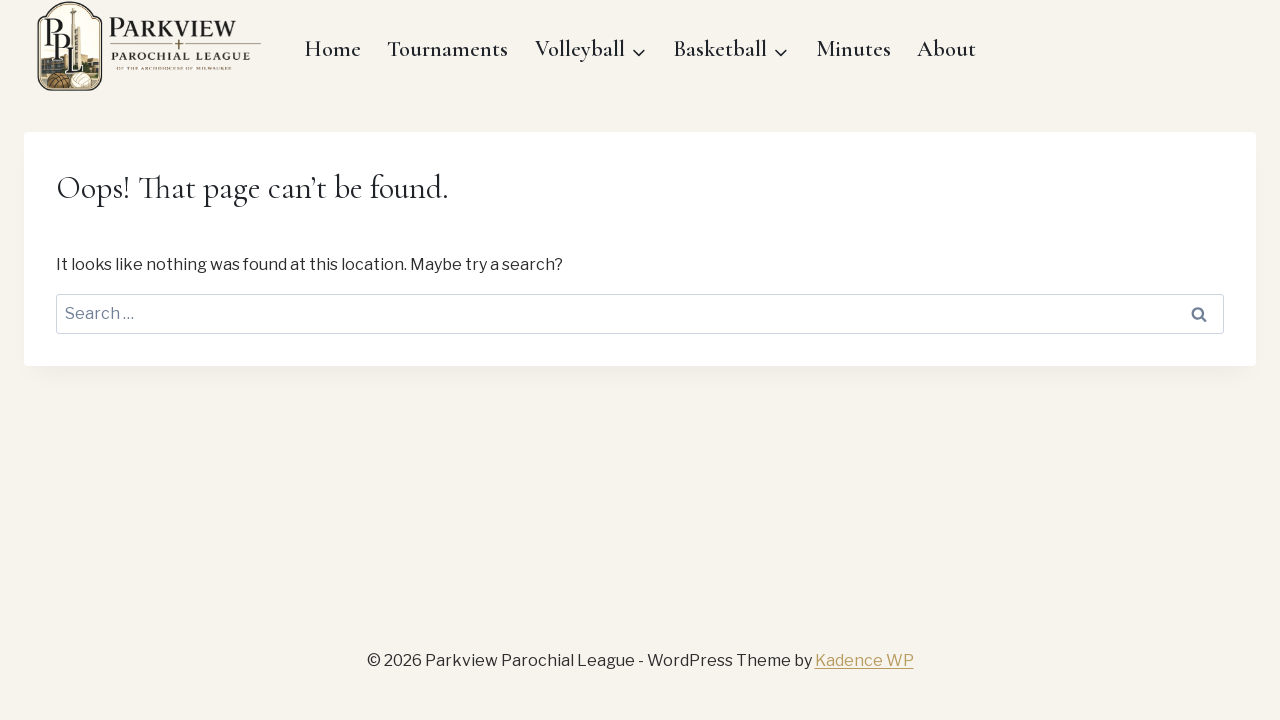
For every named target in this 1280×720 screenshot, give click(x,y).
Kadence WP (864, 660)
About (946, 49)
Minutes (853, 49)
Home (332, 49)
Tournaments (447, 49)
